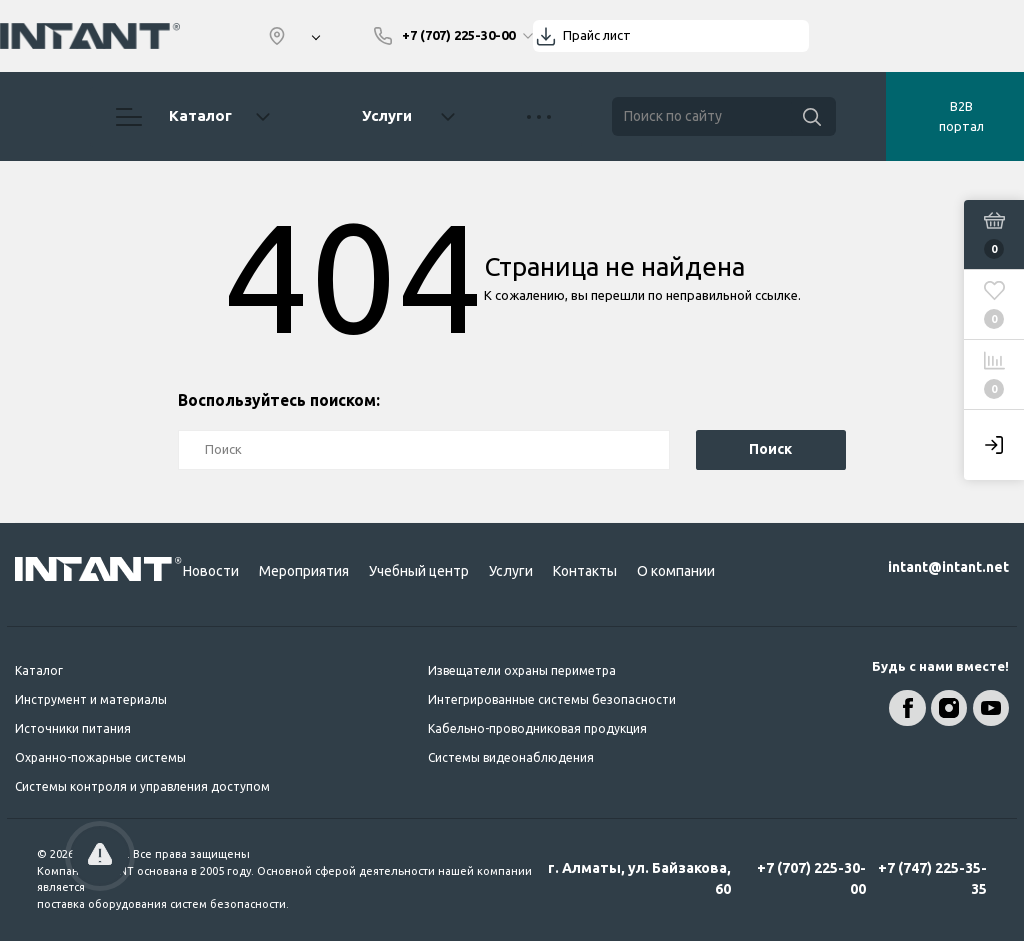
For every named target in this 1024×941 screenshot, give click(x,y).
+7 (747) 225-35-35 (932, 878)
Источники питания (73, 728)
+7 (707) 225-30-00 (811, 878)
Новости (211, 571)
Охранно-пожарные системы (100, 757)
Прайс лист (597, 35)
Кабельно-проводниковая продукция (537, 728)
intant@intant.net (948, 567)
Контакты (585, 571)
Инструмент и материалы (91, 699)
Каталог (193, 117)
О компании (676, 571)
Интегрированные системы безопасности (552, 699)
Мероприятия (304, 571)
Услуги (387, 115)
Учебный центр (419, 571)
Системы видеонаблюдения (511, 757)
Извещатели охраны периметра (522, 670)
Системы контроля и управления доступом (142, 786)
